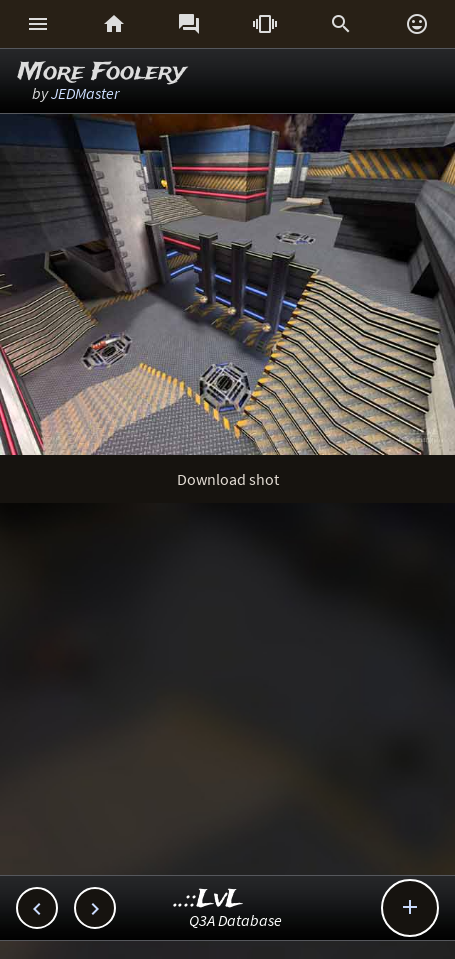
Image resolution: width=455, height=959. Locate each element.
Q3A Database (235, 920)
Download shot (228, 479)
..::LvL (208, 899)
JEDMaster (85, 93)
